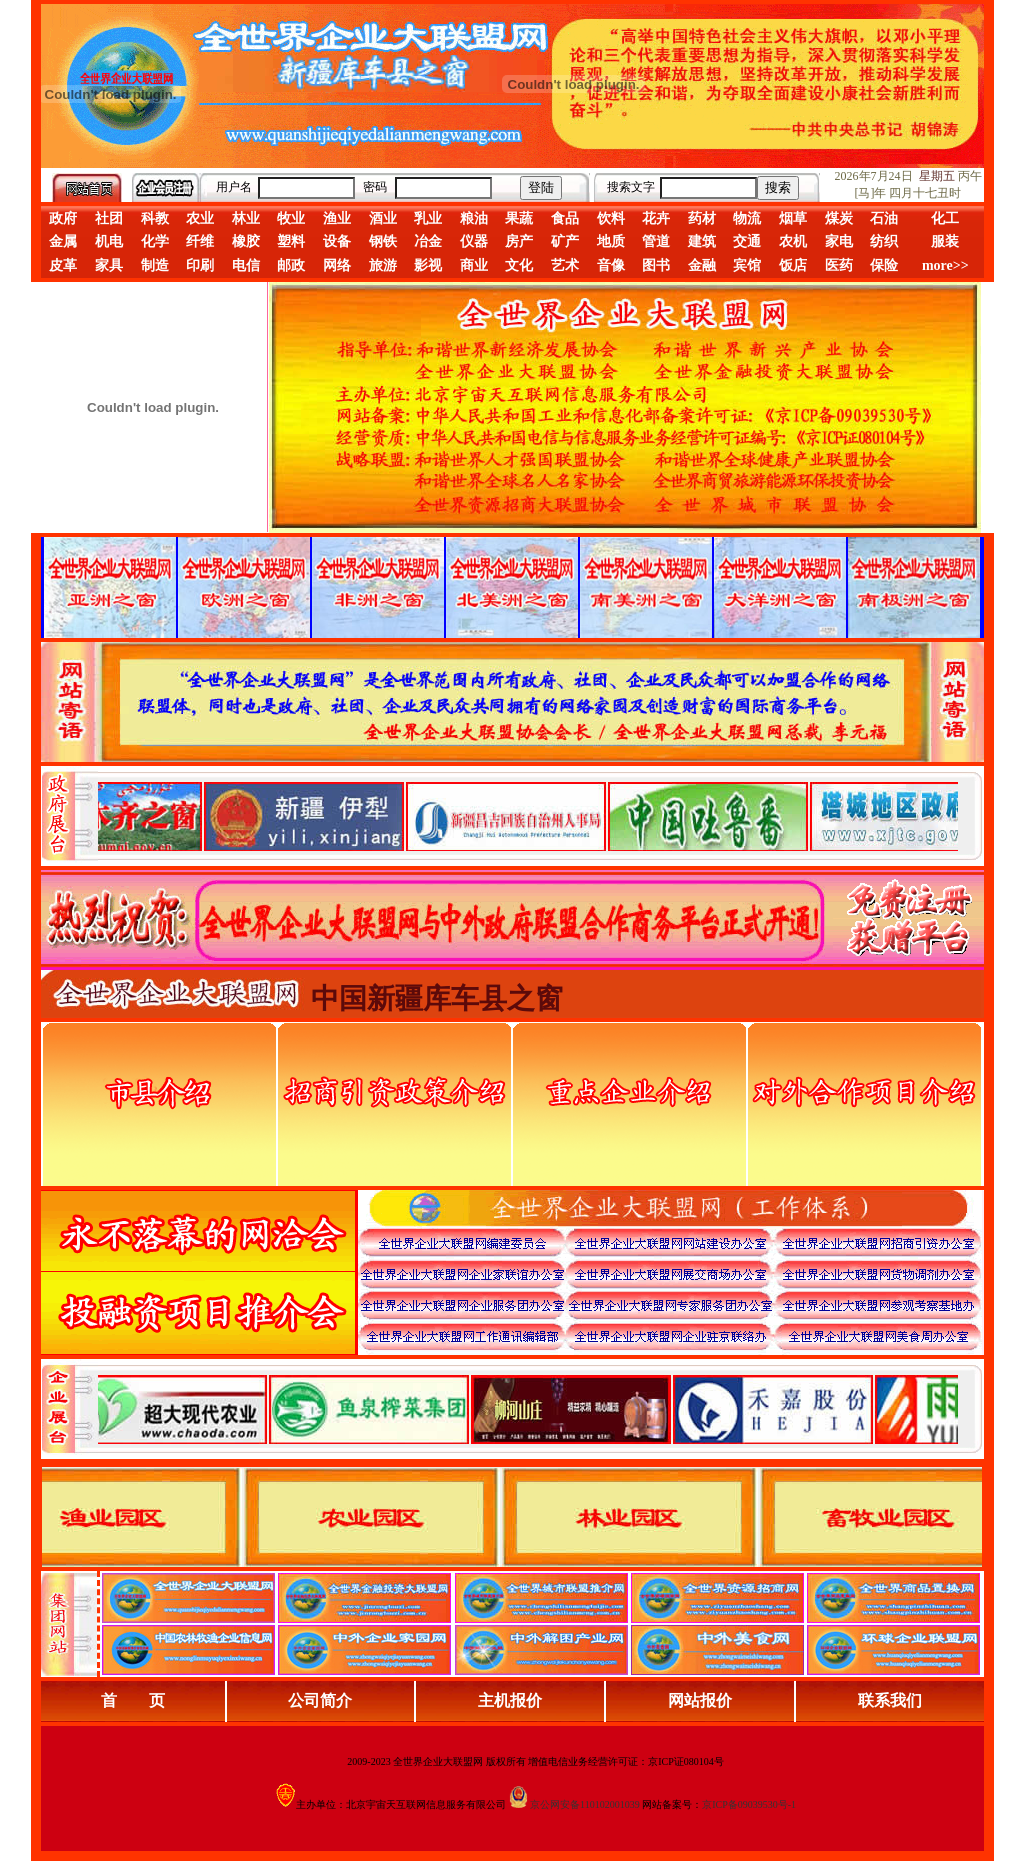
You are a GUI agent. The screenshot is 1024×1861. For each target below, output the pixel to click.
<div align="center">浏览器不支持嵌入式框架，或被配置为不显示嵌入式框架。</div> (528, 1409)
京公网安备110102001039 (585, 1804)
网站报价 (700, 1700)
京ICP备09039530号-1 (749, 1804)
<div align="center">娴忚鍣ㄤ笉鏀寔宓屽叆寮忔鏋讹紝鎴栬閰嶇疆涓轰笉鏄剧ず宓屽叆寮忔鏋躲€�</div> (528, 816)
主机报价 (510, 1700)
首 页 (133, 1700)
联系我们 (890, 1700)
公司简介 (320, 1700)
